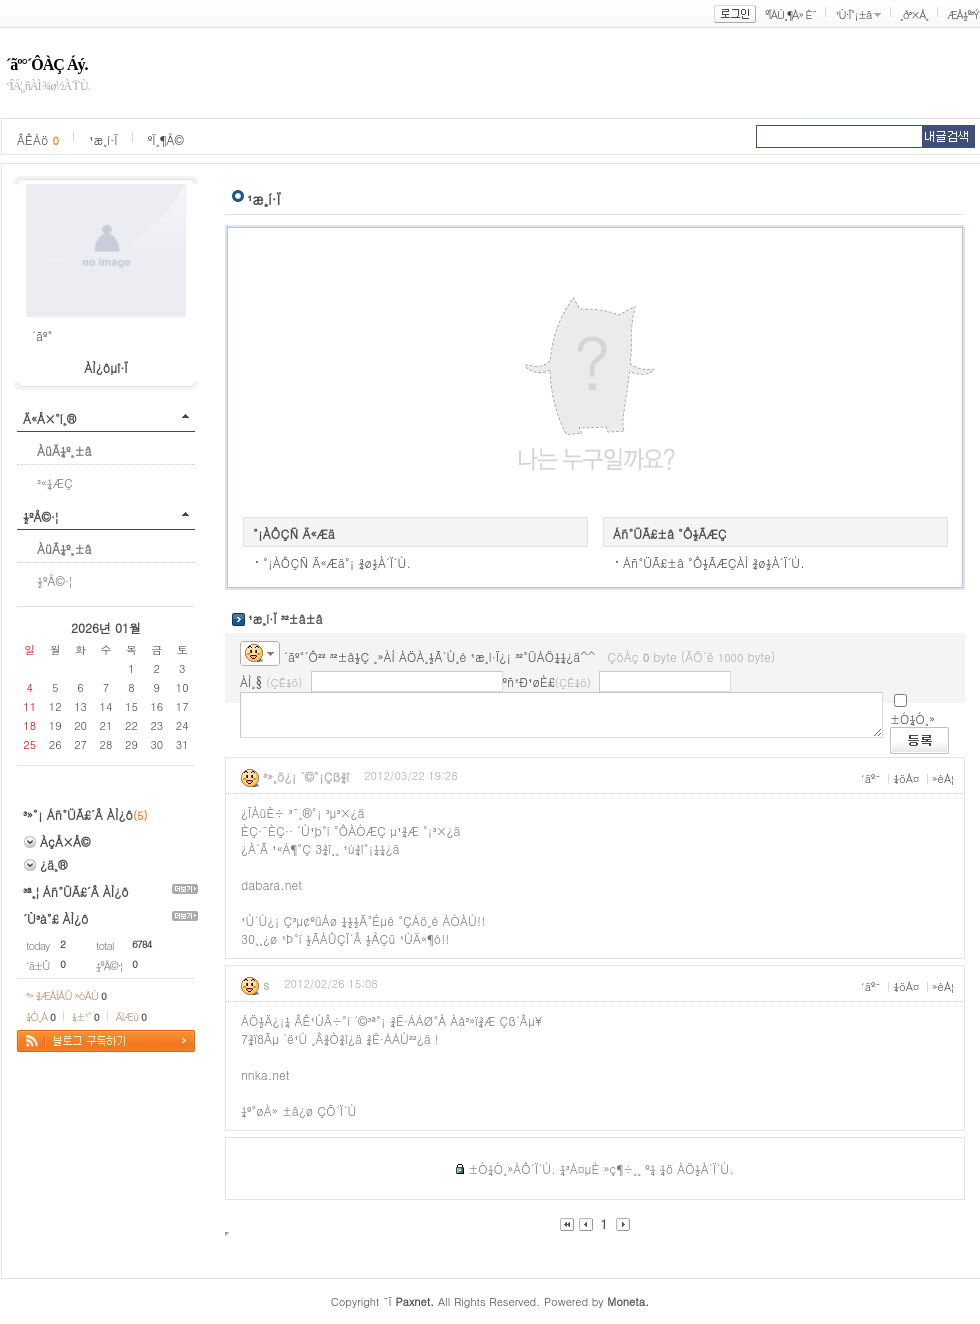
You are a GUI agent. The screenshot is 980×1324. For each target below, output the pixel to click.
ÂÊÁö (38, 139)
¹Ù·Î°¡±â (853, 14)
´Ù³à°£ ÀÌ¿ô (55, 918)
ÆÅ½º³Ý (963, 14)
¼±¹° (85, 1016)
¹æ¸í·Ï (103, 139)
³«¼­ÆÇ (55, 482)
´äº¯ (871, 778)
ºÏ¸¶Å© (166, 139)
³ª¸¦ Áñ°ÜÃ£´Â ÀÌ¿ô (76, 891)
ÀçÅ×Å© (65, 841)
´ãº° (42, 335)
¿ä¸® (53, 864)
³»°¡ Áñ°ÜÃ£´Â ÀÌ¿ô (78, 814)
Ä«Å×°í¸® (49, 418)
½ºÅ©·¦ (40, 516)
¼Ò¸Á (40, 1016)
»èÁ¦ (943, 778)
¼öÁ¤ (906, 778)
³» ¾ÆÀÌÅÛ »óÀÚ (66, 995)
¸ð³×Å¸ (914, 14)
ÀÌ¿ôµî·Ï (106, 367)
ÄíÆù (131, 1016)
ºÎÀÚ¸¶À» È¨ (790, 14)
